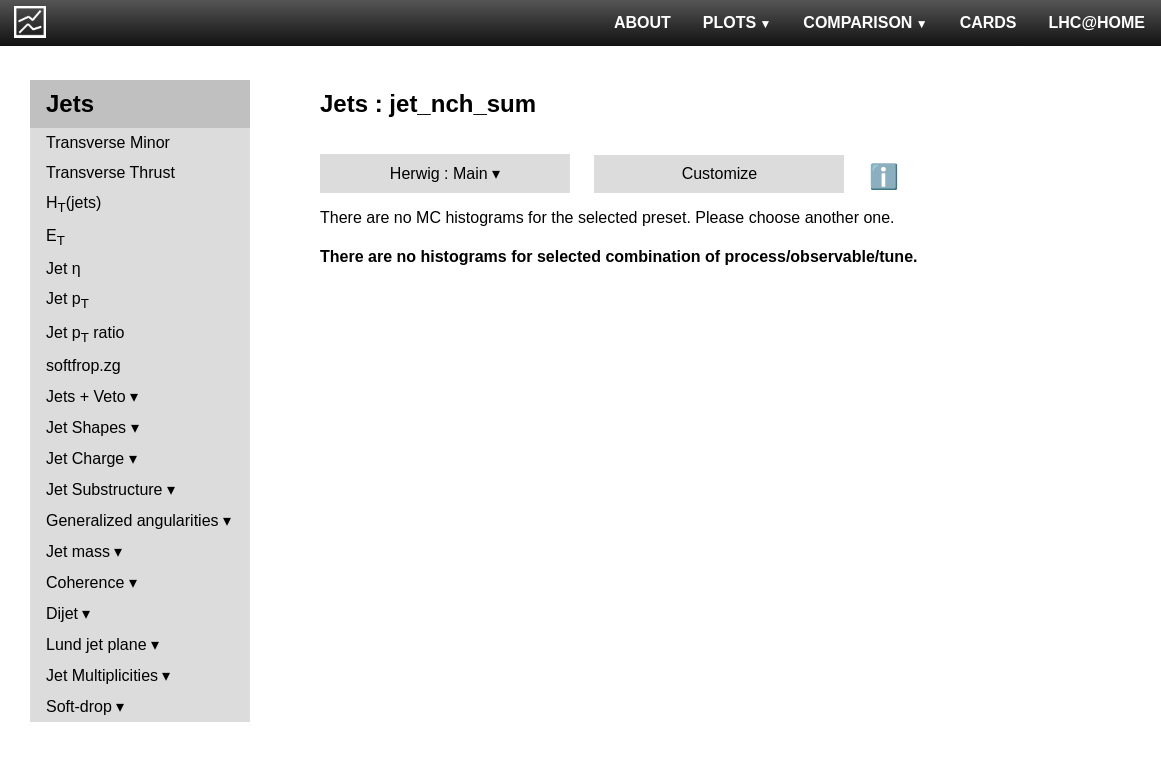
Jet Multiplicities (102, 675)
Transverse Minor (108, 142)
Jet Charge (85, 458)
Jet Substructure (104, 489)
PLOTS (737, 22)
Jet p (67, 300)
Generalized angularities (132, 520)
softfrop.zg (83, 365)
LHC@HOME (1097, 22)
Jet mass (78, 551)
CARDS (988, 22)
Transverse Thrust (110, 172)
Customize (720, 173)
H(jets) (73, 204)
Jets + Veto (86, 396)
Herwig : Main (439, 173)
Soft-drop (79, 706)
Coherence (85, 582)
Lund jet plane (96, 644)
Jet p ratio (85, 334)
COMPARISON (865, 22)
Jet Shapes (86, 427)
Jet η (63, 268)
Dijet (62, 613)
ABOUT (642, 22)
